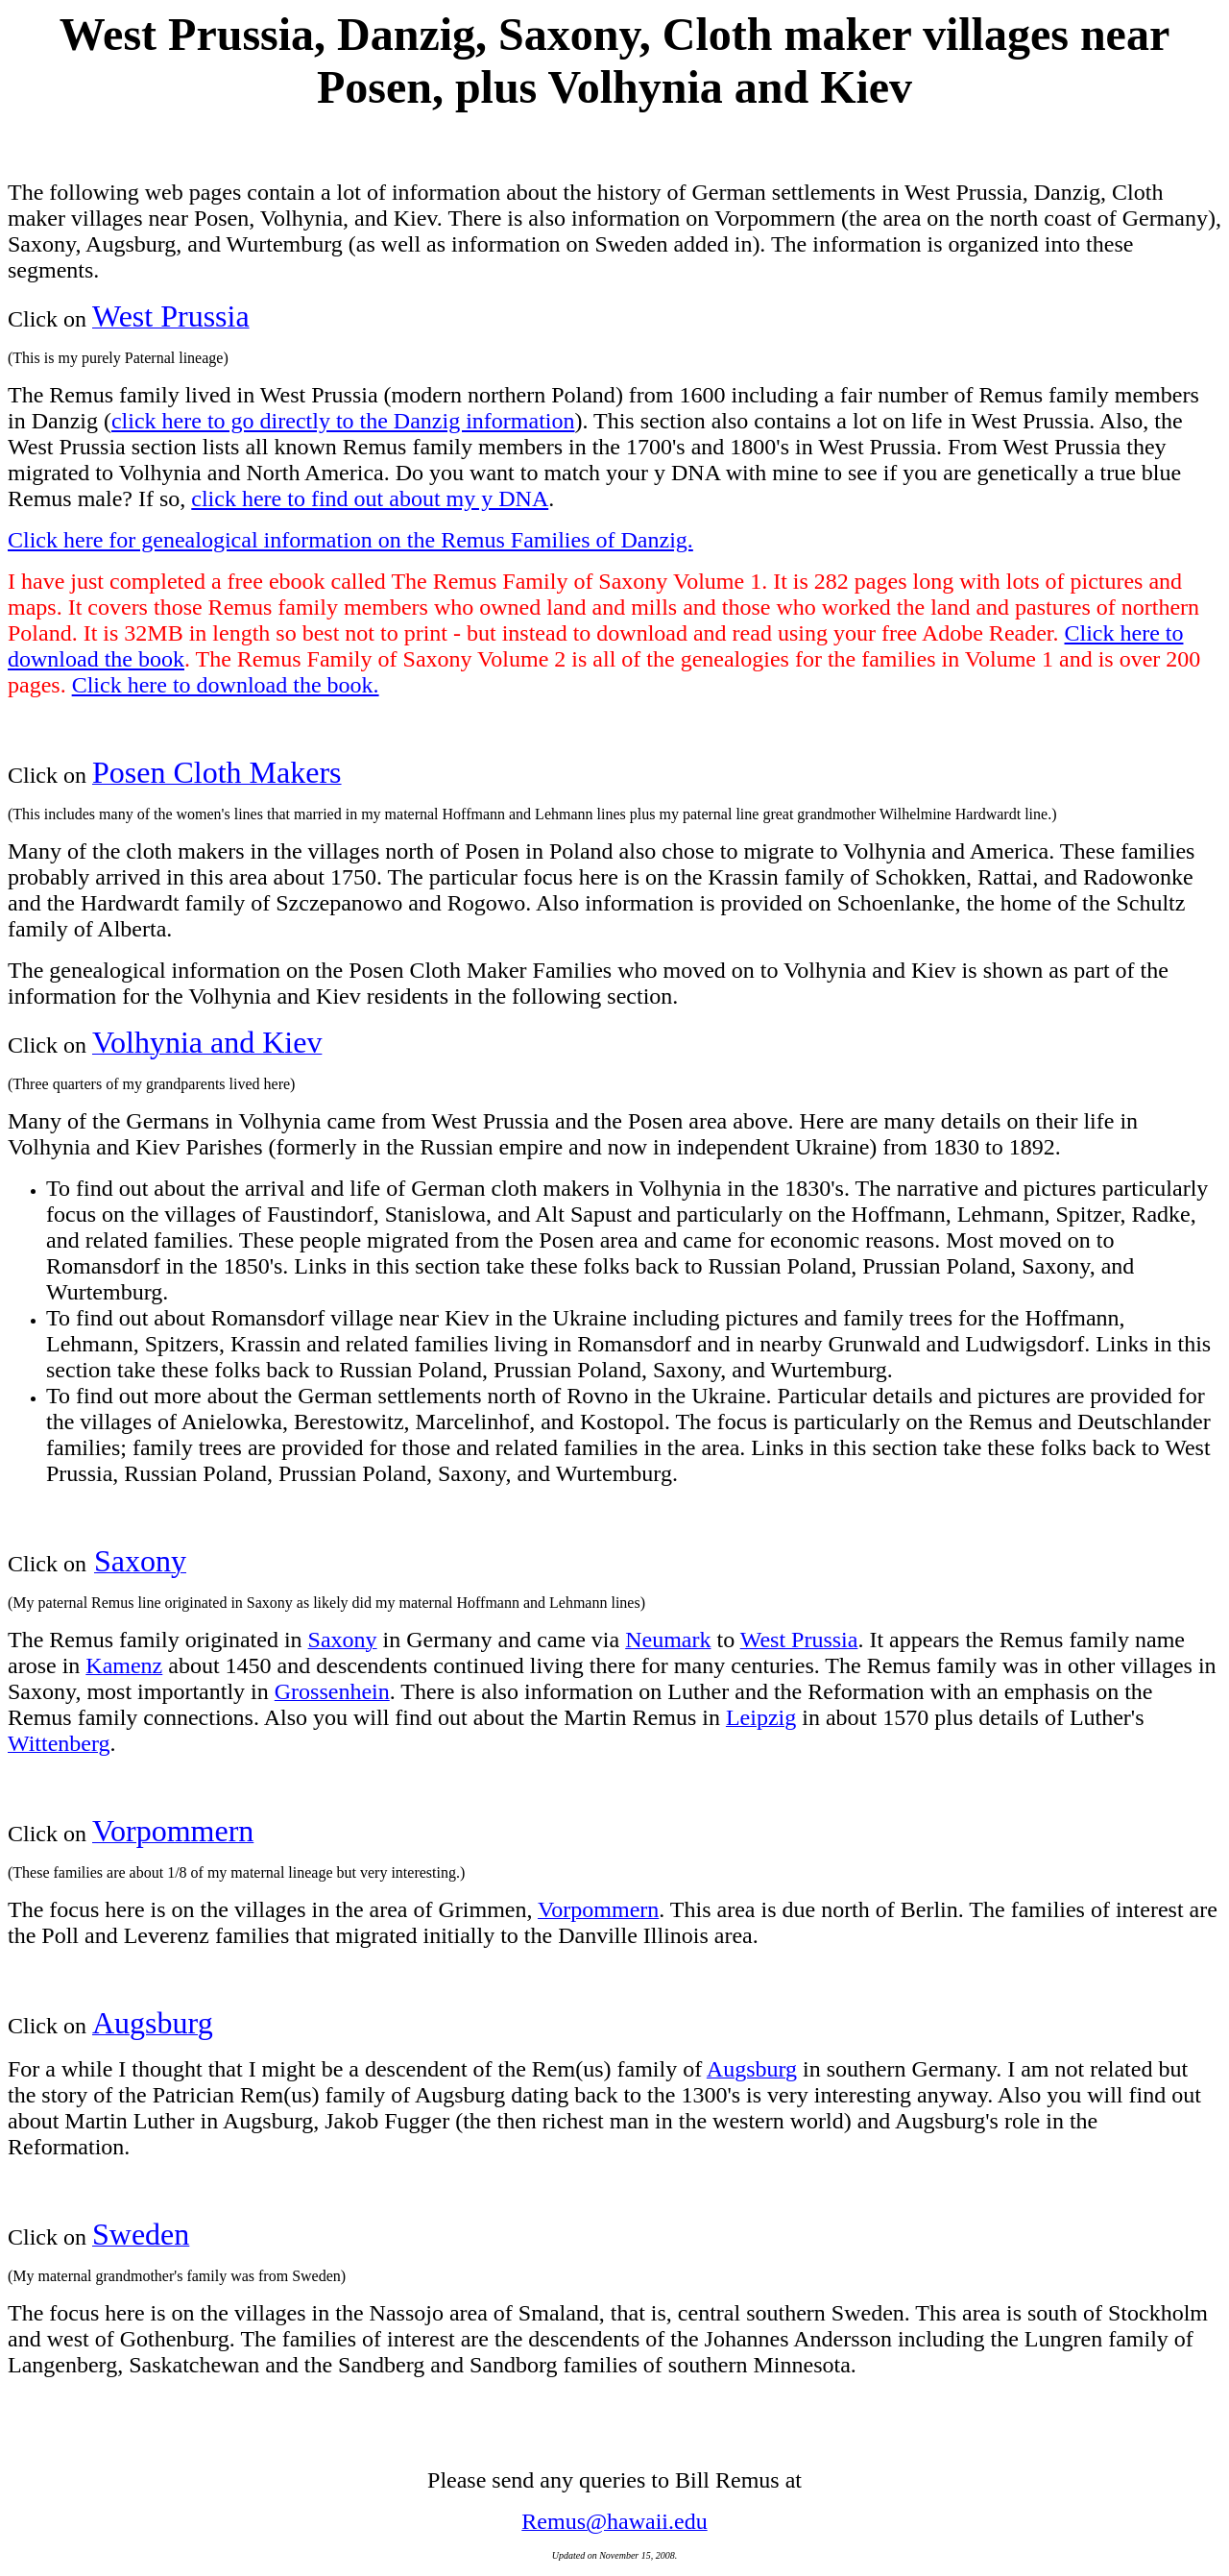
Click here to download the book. (225, 684)
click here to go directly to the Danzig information (343, 420)
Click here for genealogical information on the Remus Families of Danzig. (350, 539)
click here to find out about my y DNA (369, 498)
